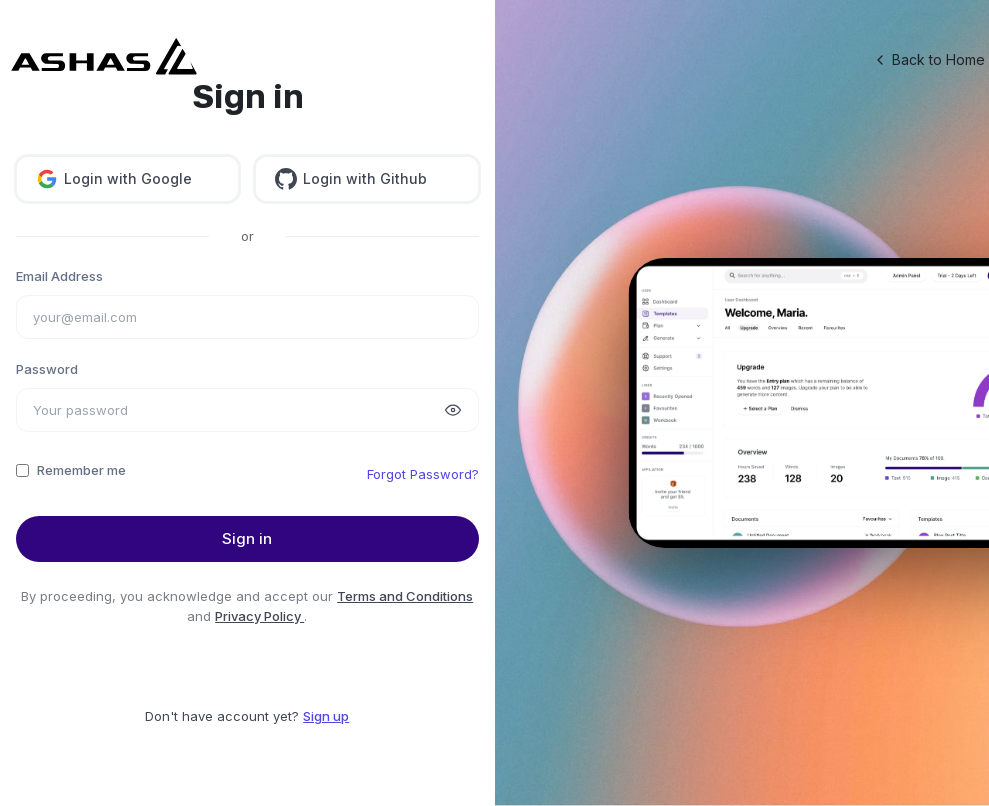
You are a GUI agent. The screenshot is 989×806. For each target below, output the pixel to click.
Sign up (326, 716)
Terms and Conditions (405, 596)
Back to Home (928, 60)
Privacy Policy (259, 616)
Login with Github (351, 179)
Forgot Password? (423, 474)
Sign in (247, 538)
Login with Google (114, 179)
